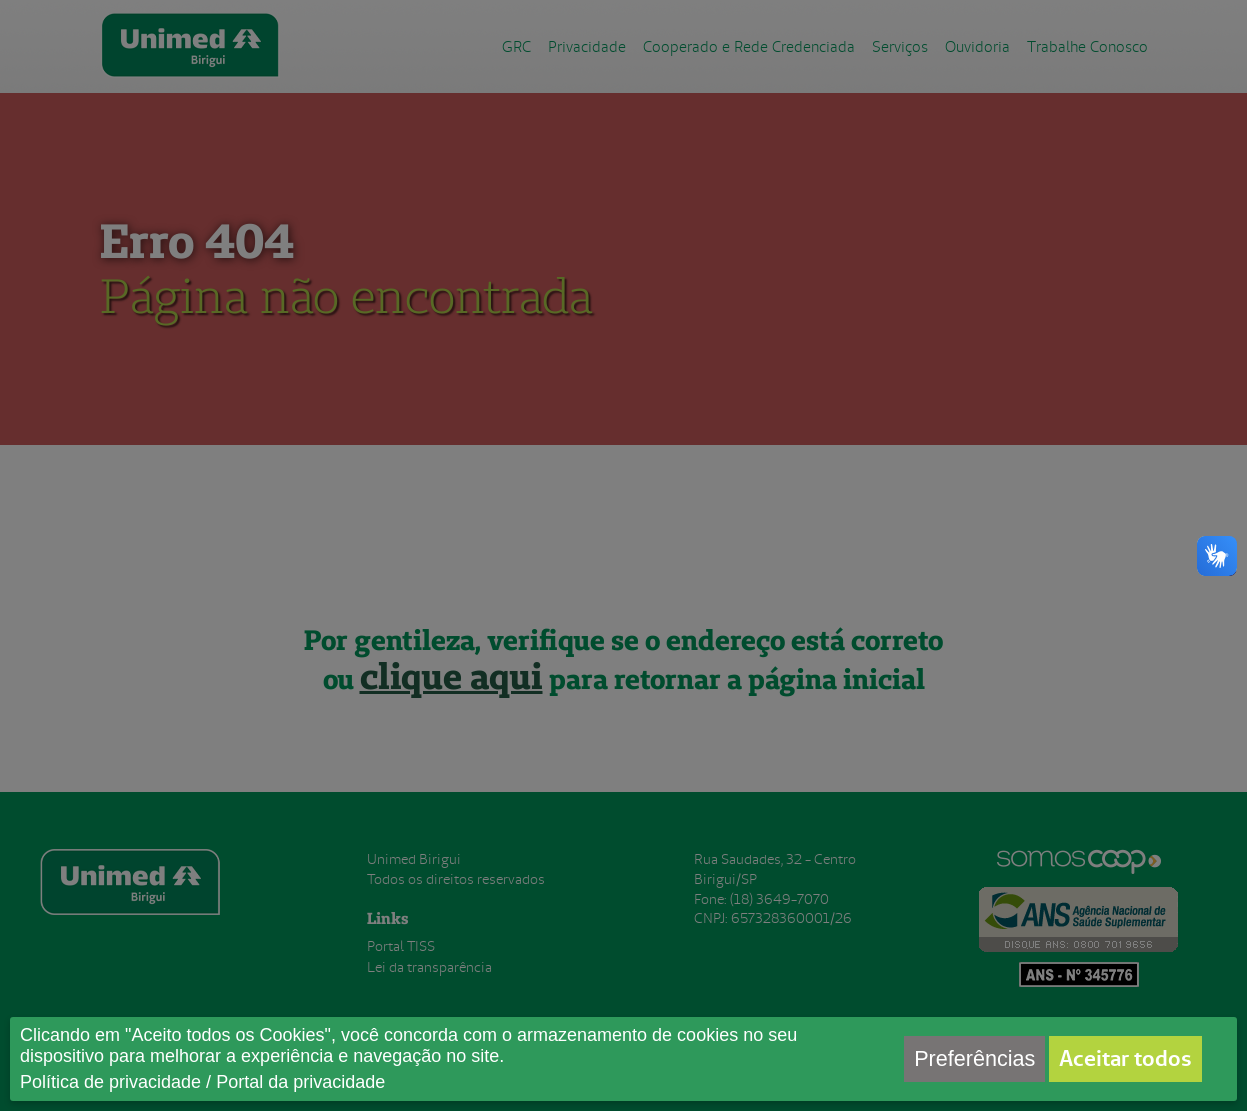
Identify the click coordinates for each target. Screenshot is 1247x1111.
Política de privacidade (110, 1082)
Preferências (974, 1058)
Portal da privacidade (300, 1082)
